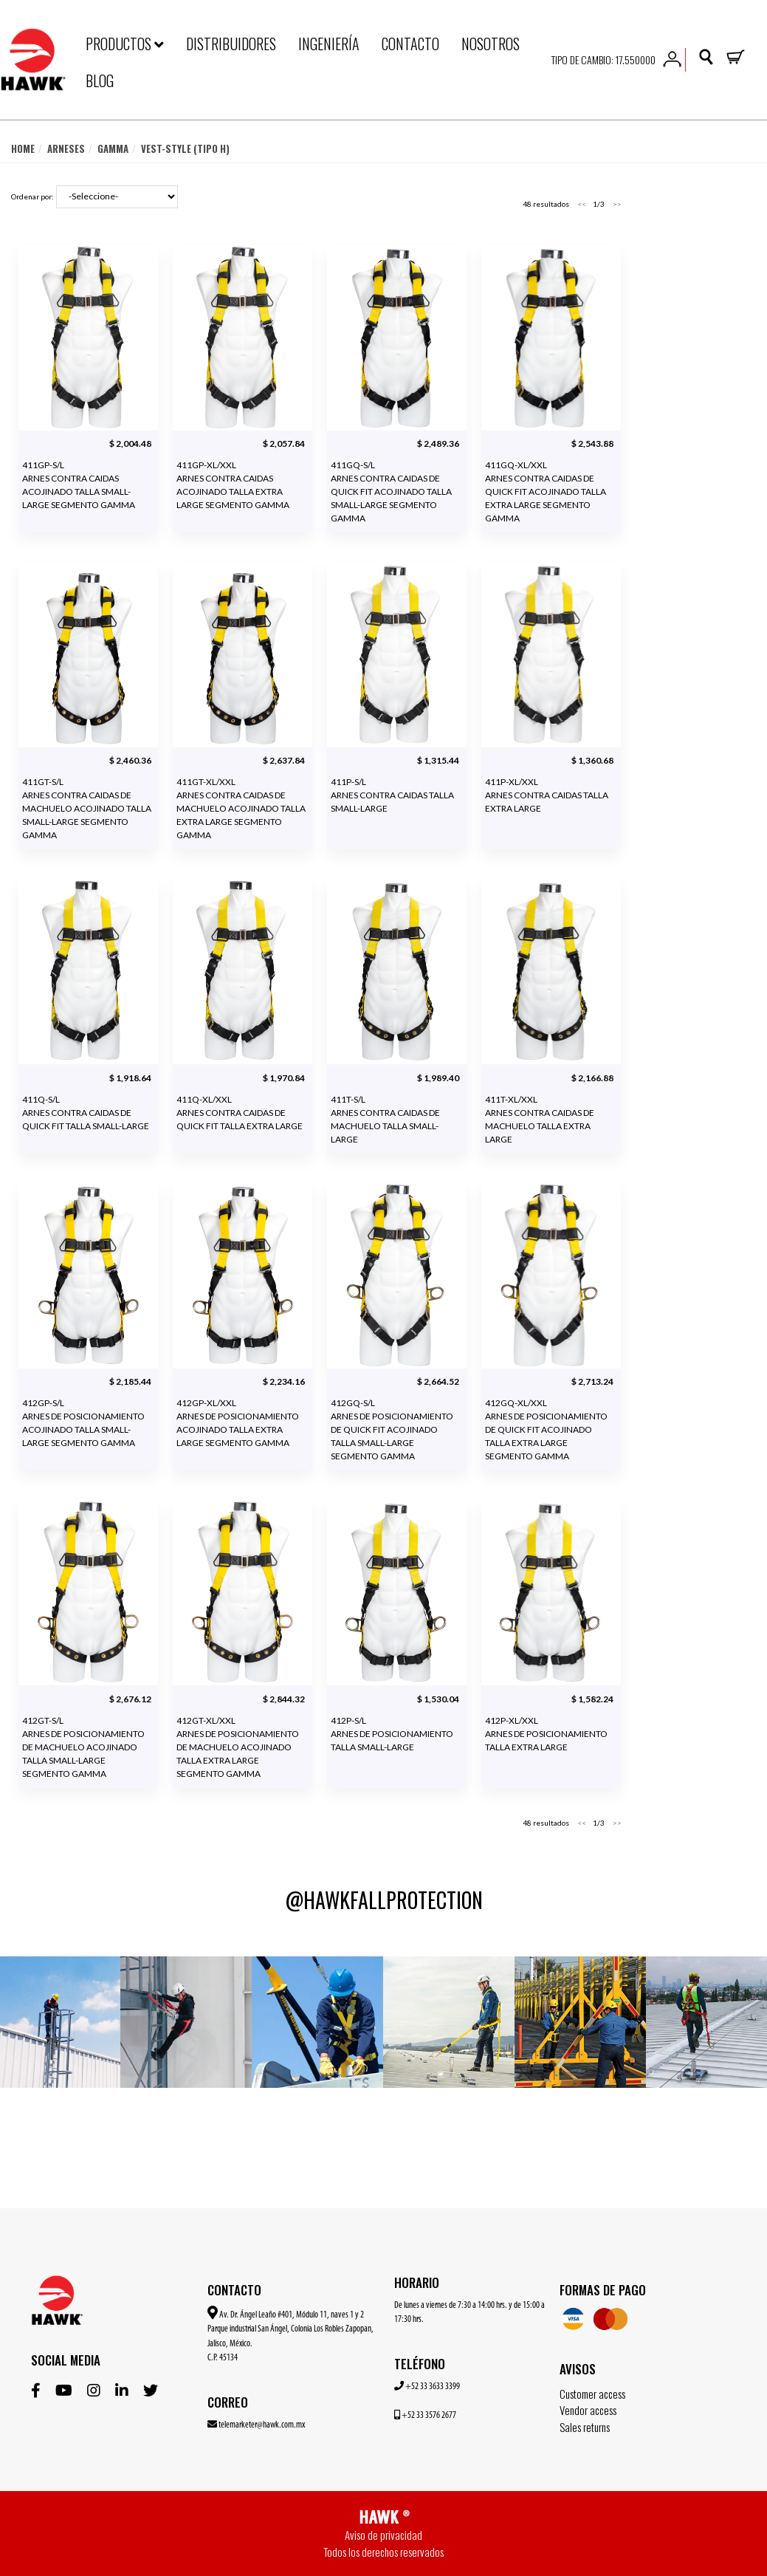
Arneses (66, 149)
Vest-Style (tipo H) (185, 149)
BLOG (100, 80)
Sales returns (585, 2427)
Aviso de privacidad (383, 2535)
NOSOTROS (490, 43)
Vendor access (588, 2410)
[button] (672, 57)
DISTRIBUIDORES (231, 43)
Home (23, 149)
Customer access (592, 2393)
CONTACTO (410, 43)
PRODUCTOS (125, 43)
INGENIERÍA (329, 43)
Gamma (112, 149)
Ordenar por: (32, 196)
